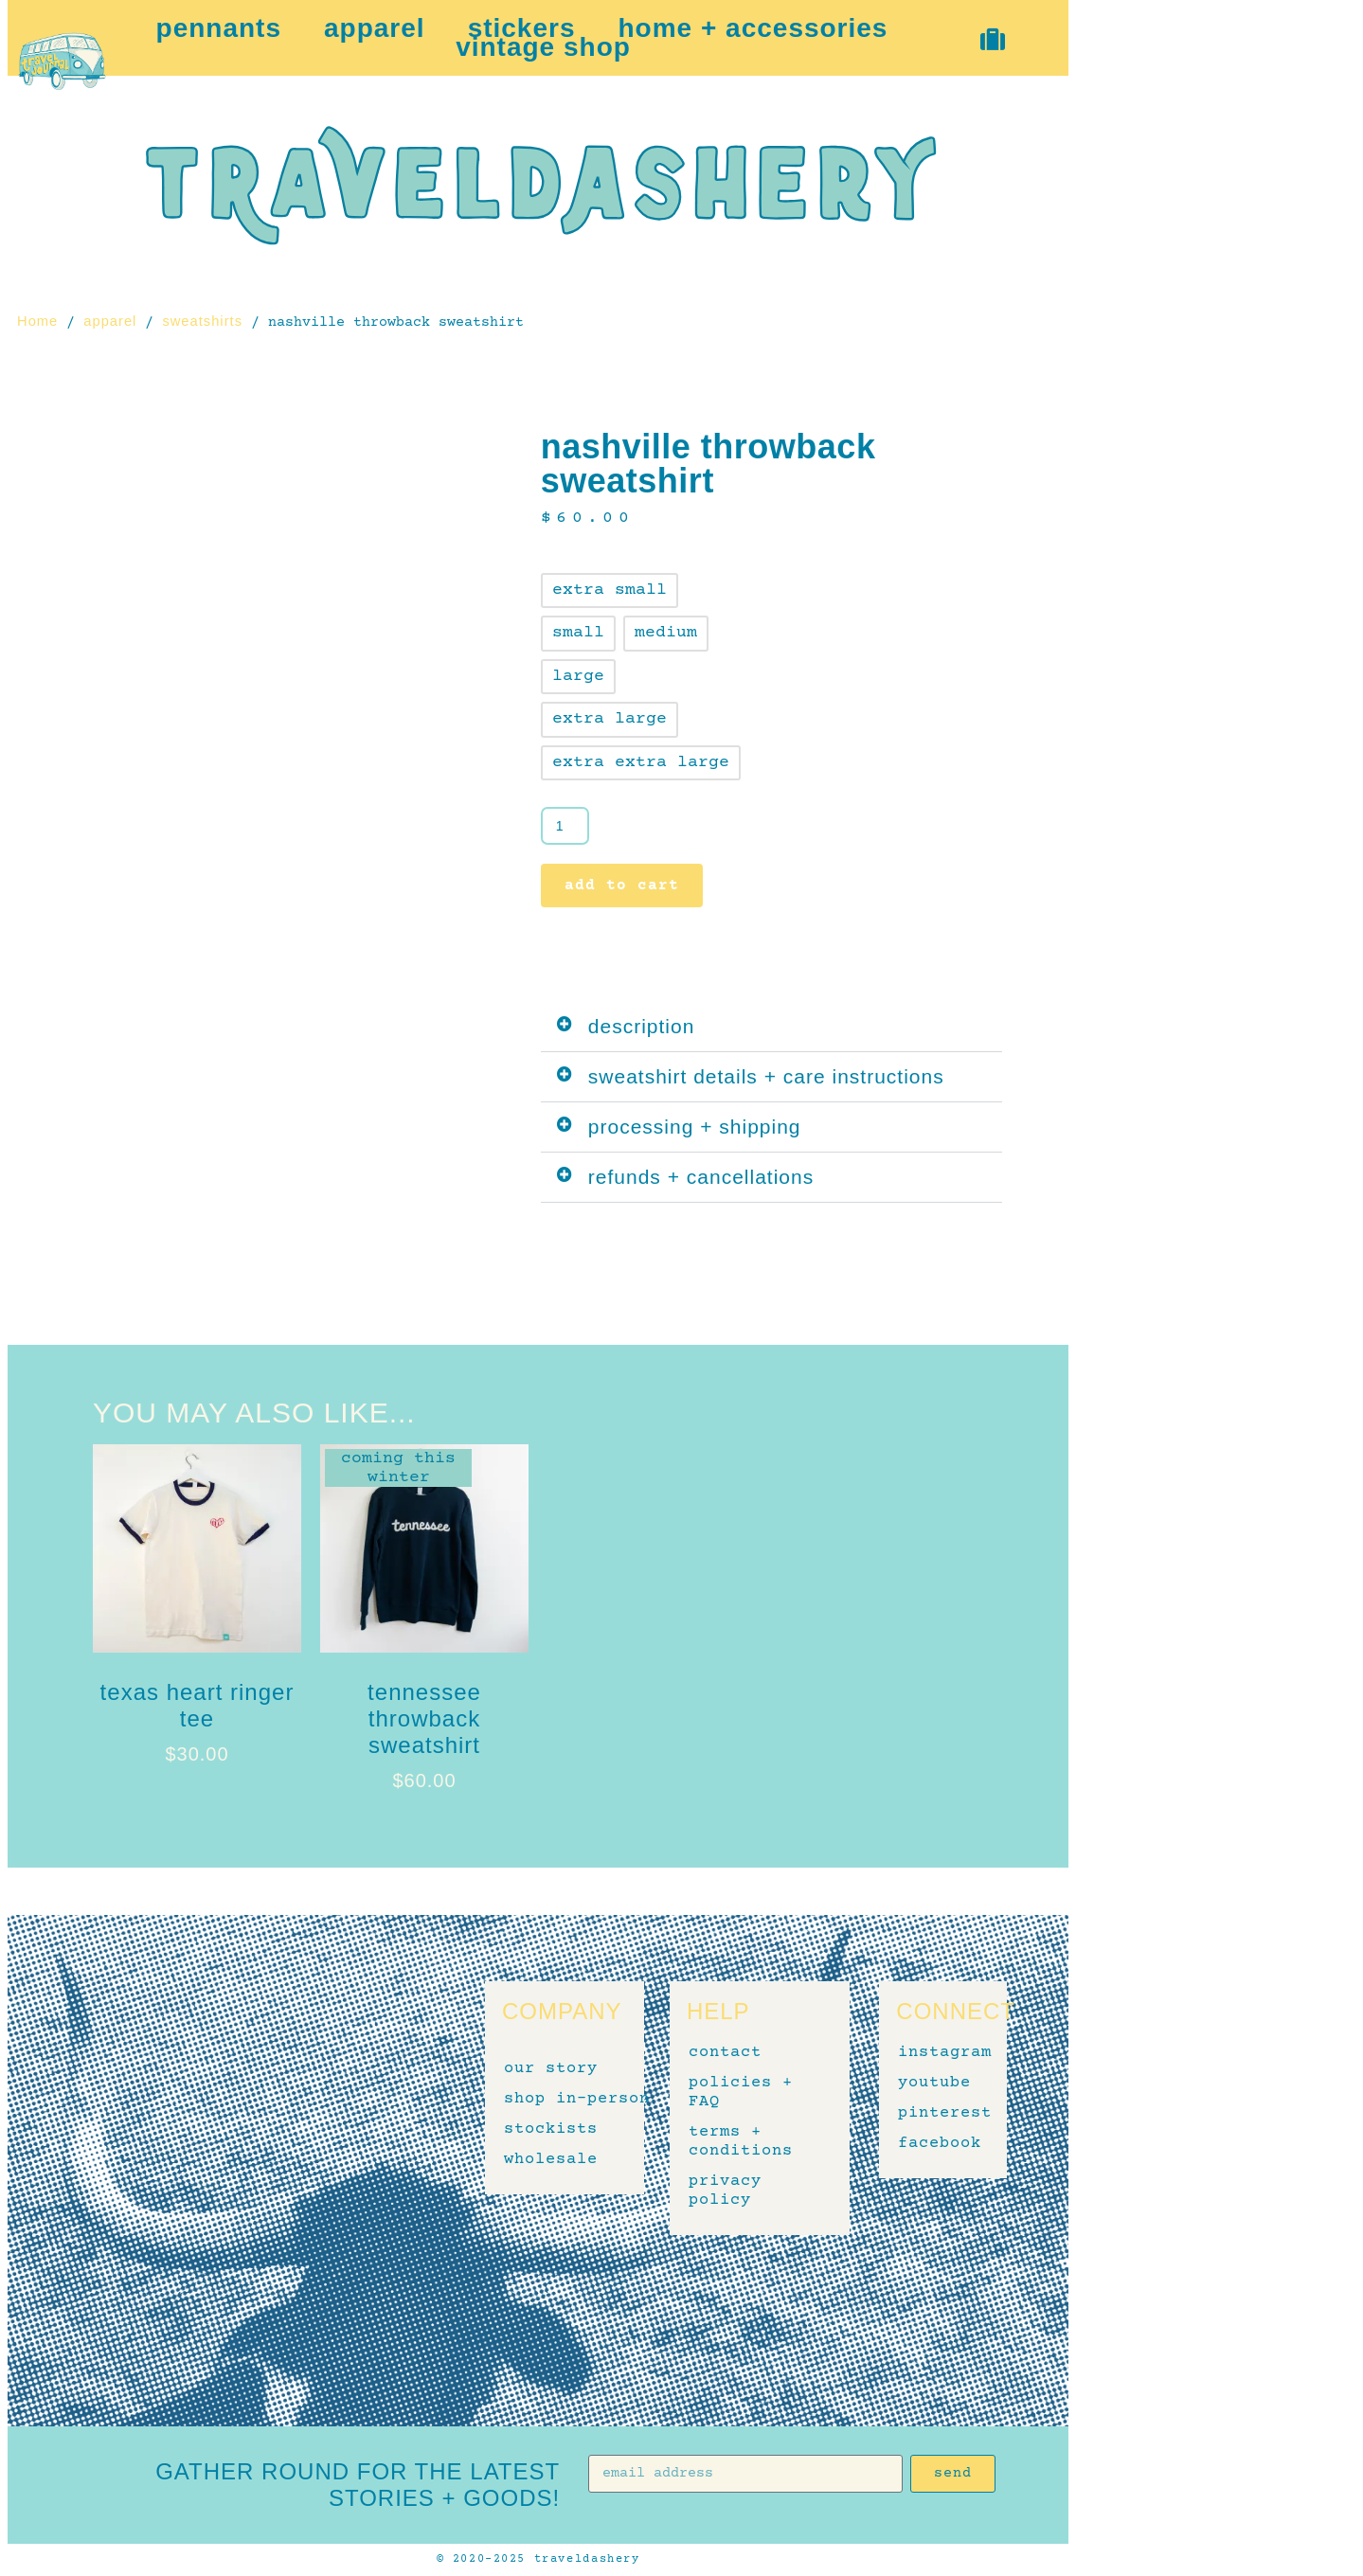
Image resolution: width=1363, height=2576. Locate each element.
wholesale (551, 2160)
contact (725, 2053)
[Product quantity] (565, 826)
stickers (522, 28)
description (641, 1026)
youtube (933, 2083)
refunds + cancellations (701, 1177)
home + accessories (753, 28)
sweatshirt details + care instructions (766, 1076)
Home (37, 321)
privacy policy (725, 2191)
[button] (771, 1027)
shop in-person (577, 2099)
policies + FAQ (741, 2093)
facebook (933, 2144)
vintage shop (543, 47)
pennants (218, 28)
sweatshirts (202, 321)
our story (551, 2069)
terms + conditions (741, 2142)
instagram (933, 2053)
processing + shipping (694, 1126)
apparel (374, 28)
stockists (551, 2129)
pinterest (933, 2113)
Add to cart (622, 885)
